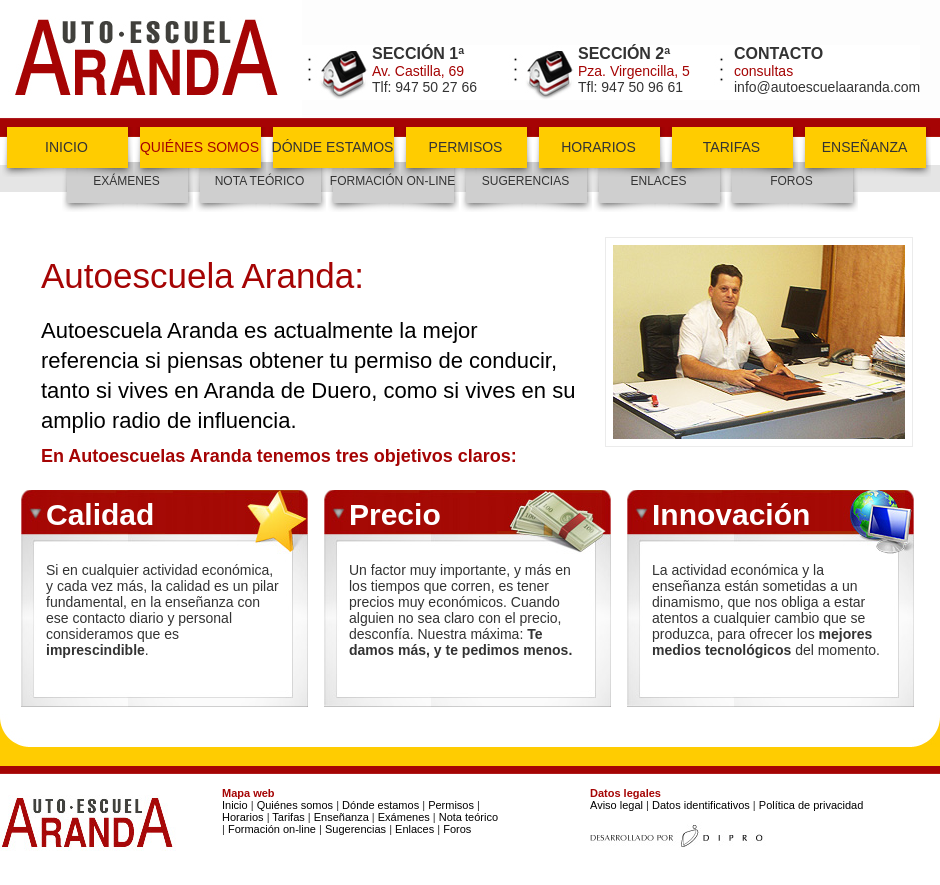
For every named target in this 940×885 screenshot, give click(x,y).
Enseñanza (340, 817)
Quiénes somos (295, 805)
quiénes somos (199, 147)
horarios (598, 147)
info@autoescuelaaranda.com (827, 87)
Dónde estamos (380, 805)
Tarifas (288, 817)
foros (791, 181)
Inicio (235, 805)
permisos (466, 147)
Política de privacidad (811, 805)
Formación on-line (272, 829)
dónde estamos (333, 147)
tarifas (731, 147)
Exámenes (404, 817)
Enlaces (414, 829)
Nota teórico (468, 817)
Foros (457, 829)
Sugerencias (525, 181)
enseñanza (865, 147)
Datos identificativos (701, 805)
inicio (66, 147)
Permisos (451, 805)
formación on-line (392, 181)
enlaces (658, 181)
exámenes (126, 181)
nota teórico (260, 181)
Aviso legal (616, 805)
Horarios (243, 817)
